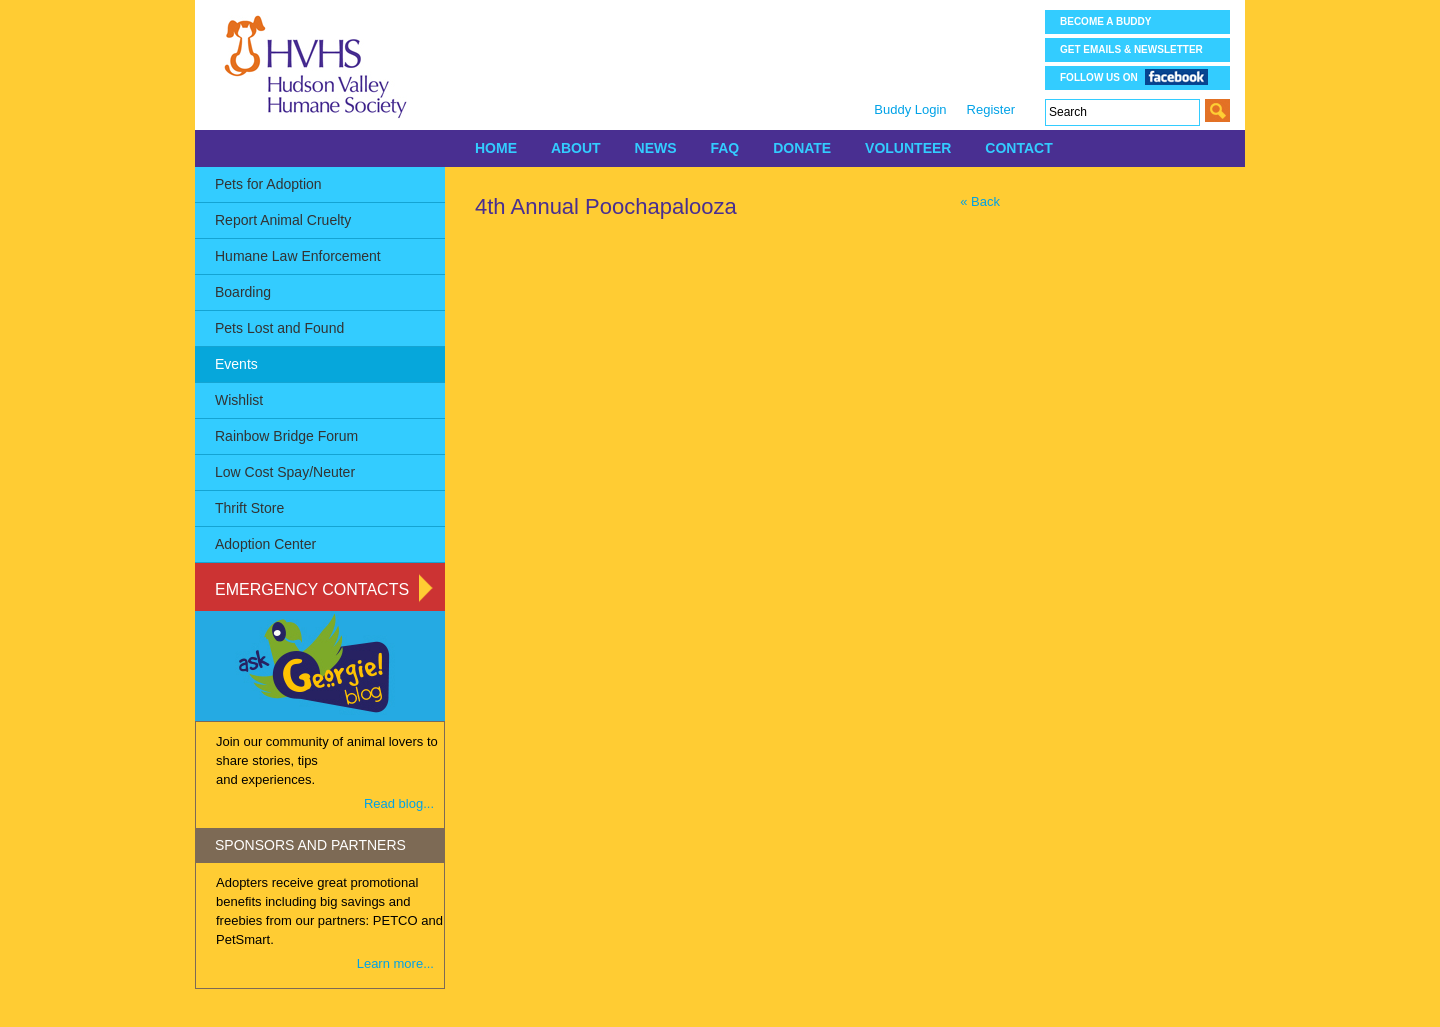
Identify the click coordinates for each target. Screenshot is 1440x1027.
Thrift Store (249, 508)
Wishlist (239, 400)
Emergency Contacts (312, 589)
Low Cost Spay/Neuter (285, 472)
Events (236, 364)
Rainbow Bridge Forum (286, 436)
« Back (980, 201)
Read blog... (399, 803)
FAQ (724, 148)
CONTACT (1018, 148)
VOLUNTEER (908, 148)
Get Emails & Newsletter (1131, 49)
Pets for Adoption (268, 184)
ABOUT (576, 148)
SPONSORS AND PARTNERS (310, 845)
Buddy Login (910, 109)
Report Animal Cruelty (283, 220)
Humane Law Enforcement (298, 256)
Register (991, 109)
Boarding (243, 292)
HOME (496, 148)
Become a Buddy (1105, 21)
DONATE (802, 148)
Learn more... (395, 963)
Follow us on (1134, 76)
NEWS (656, 148)
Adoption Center (265, 544)
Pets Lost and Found (279, 328)
